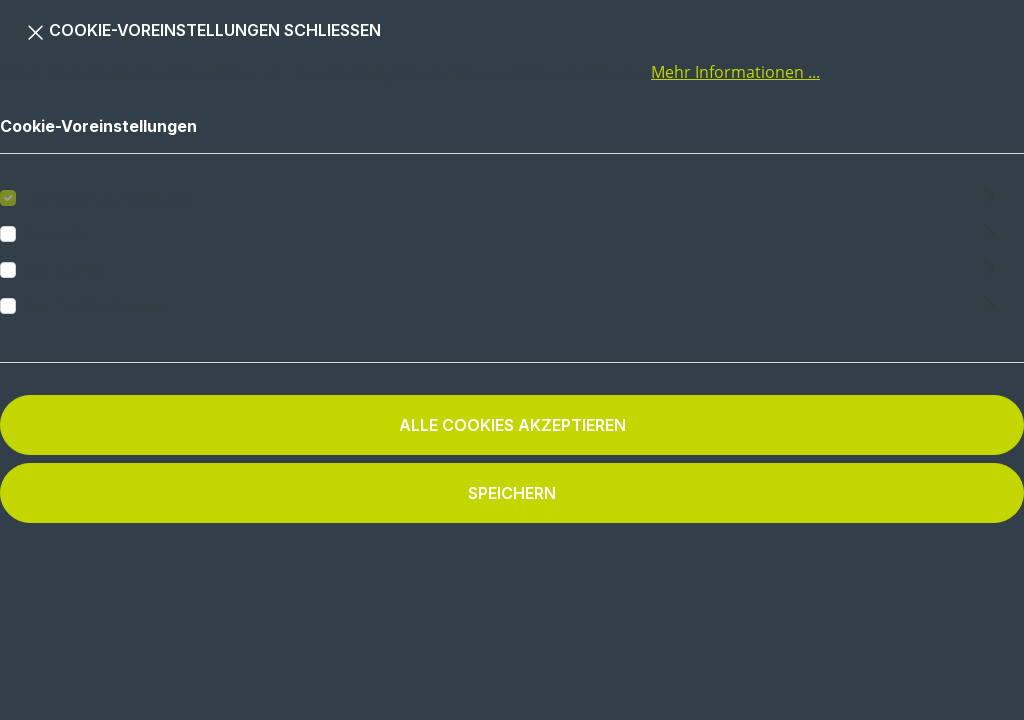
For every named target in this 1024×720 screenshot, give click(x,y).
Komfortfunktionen (96, 306)
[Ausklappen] (989, 191)
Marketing (62, 270)
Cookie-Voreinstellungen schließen (203, 28)
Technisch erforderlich (109, 198)
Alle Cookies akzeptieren (512, 425)
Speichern (512, 493)
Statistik (54, 234)
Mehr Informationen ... (735, 72)
